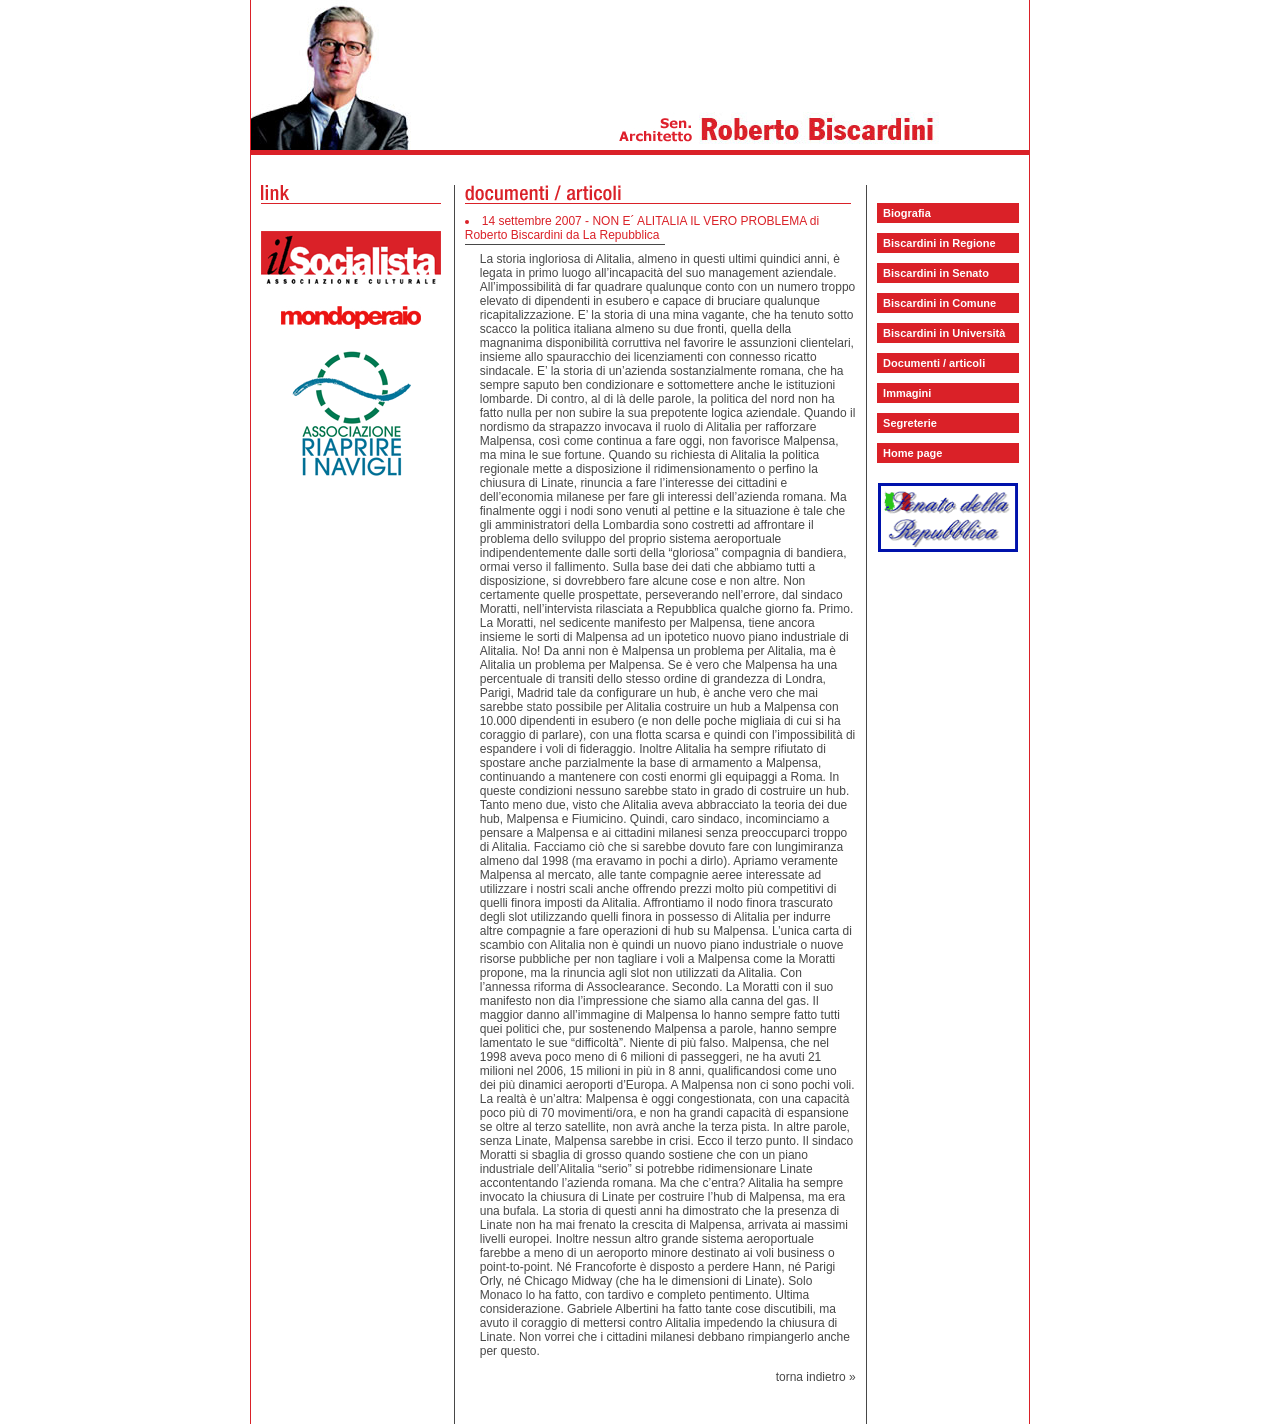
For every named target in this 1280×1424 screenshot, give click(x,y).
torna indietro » (816, 1377)
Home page (912, 453)
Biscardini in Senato (936, 273)
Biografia (907, 213)
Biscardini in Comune (939, 303)
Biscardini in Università (944, 333)
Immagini (907, 393)
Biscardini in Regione (939, 243)
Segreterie (910, 423)
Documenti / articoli (934, 363)
